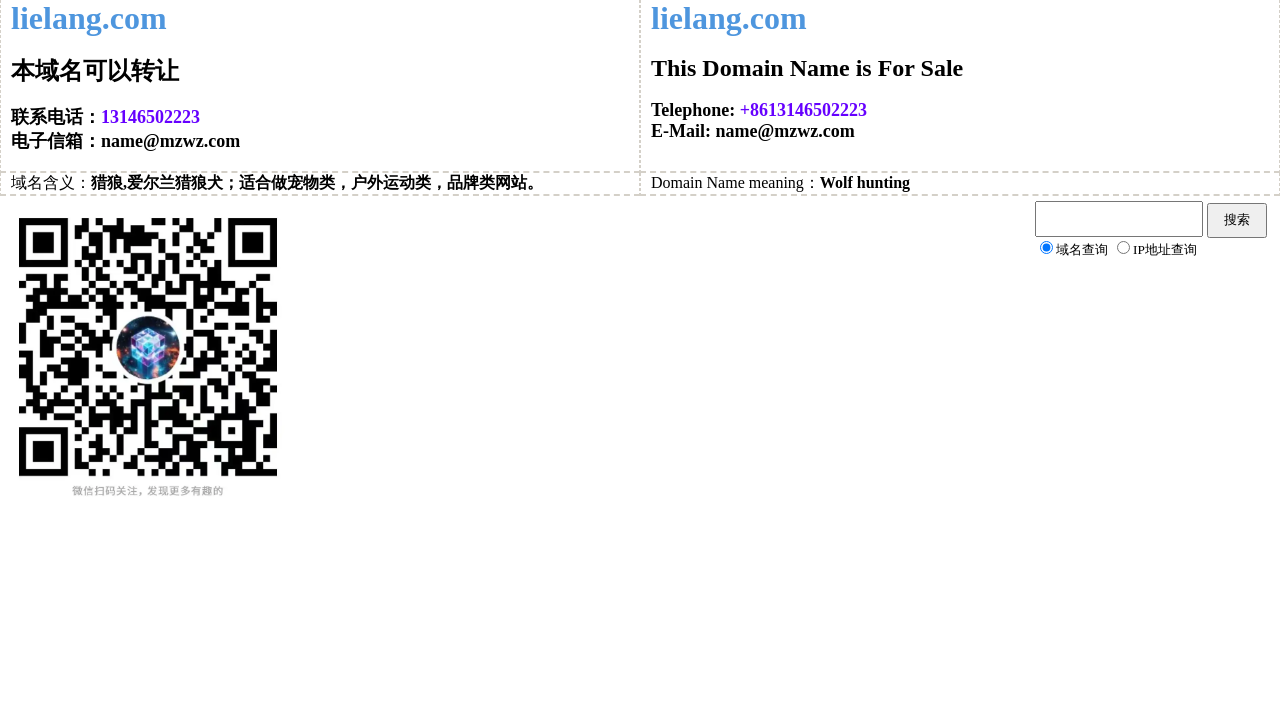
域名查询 (1082, 249)
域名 (27, 182)
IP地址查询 (1165, 249)
